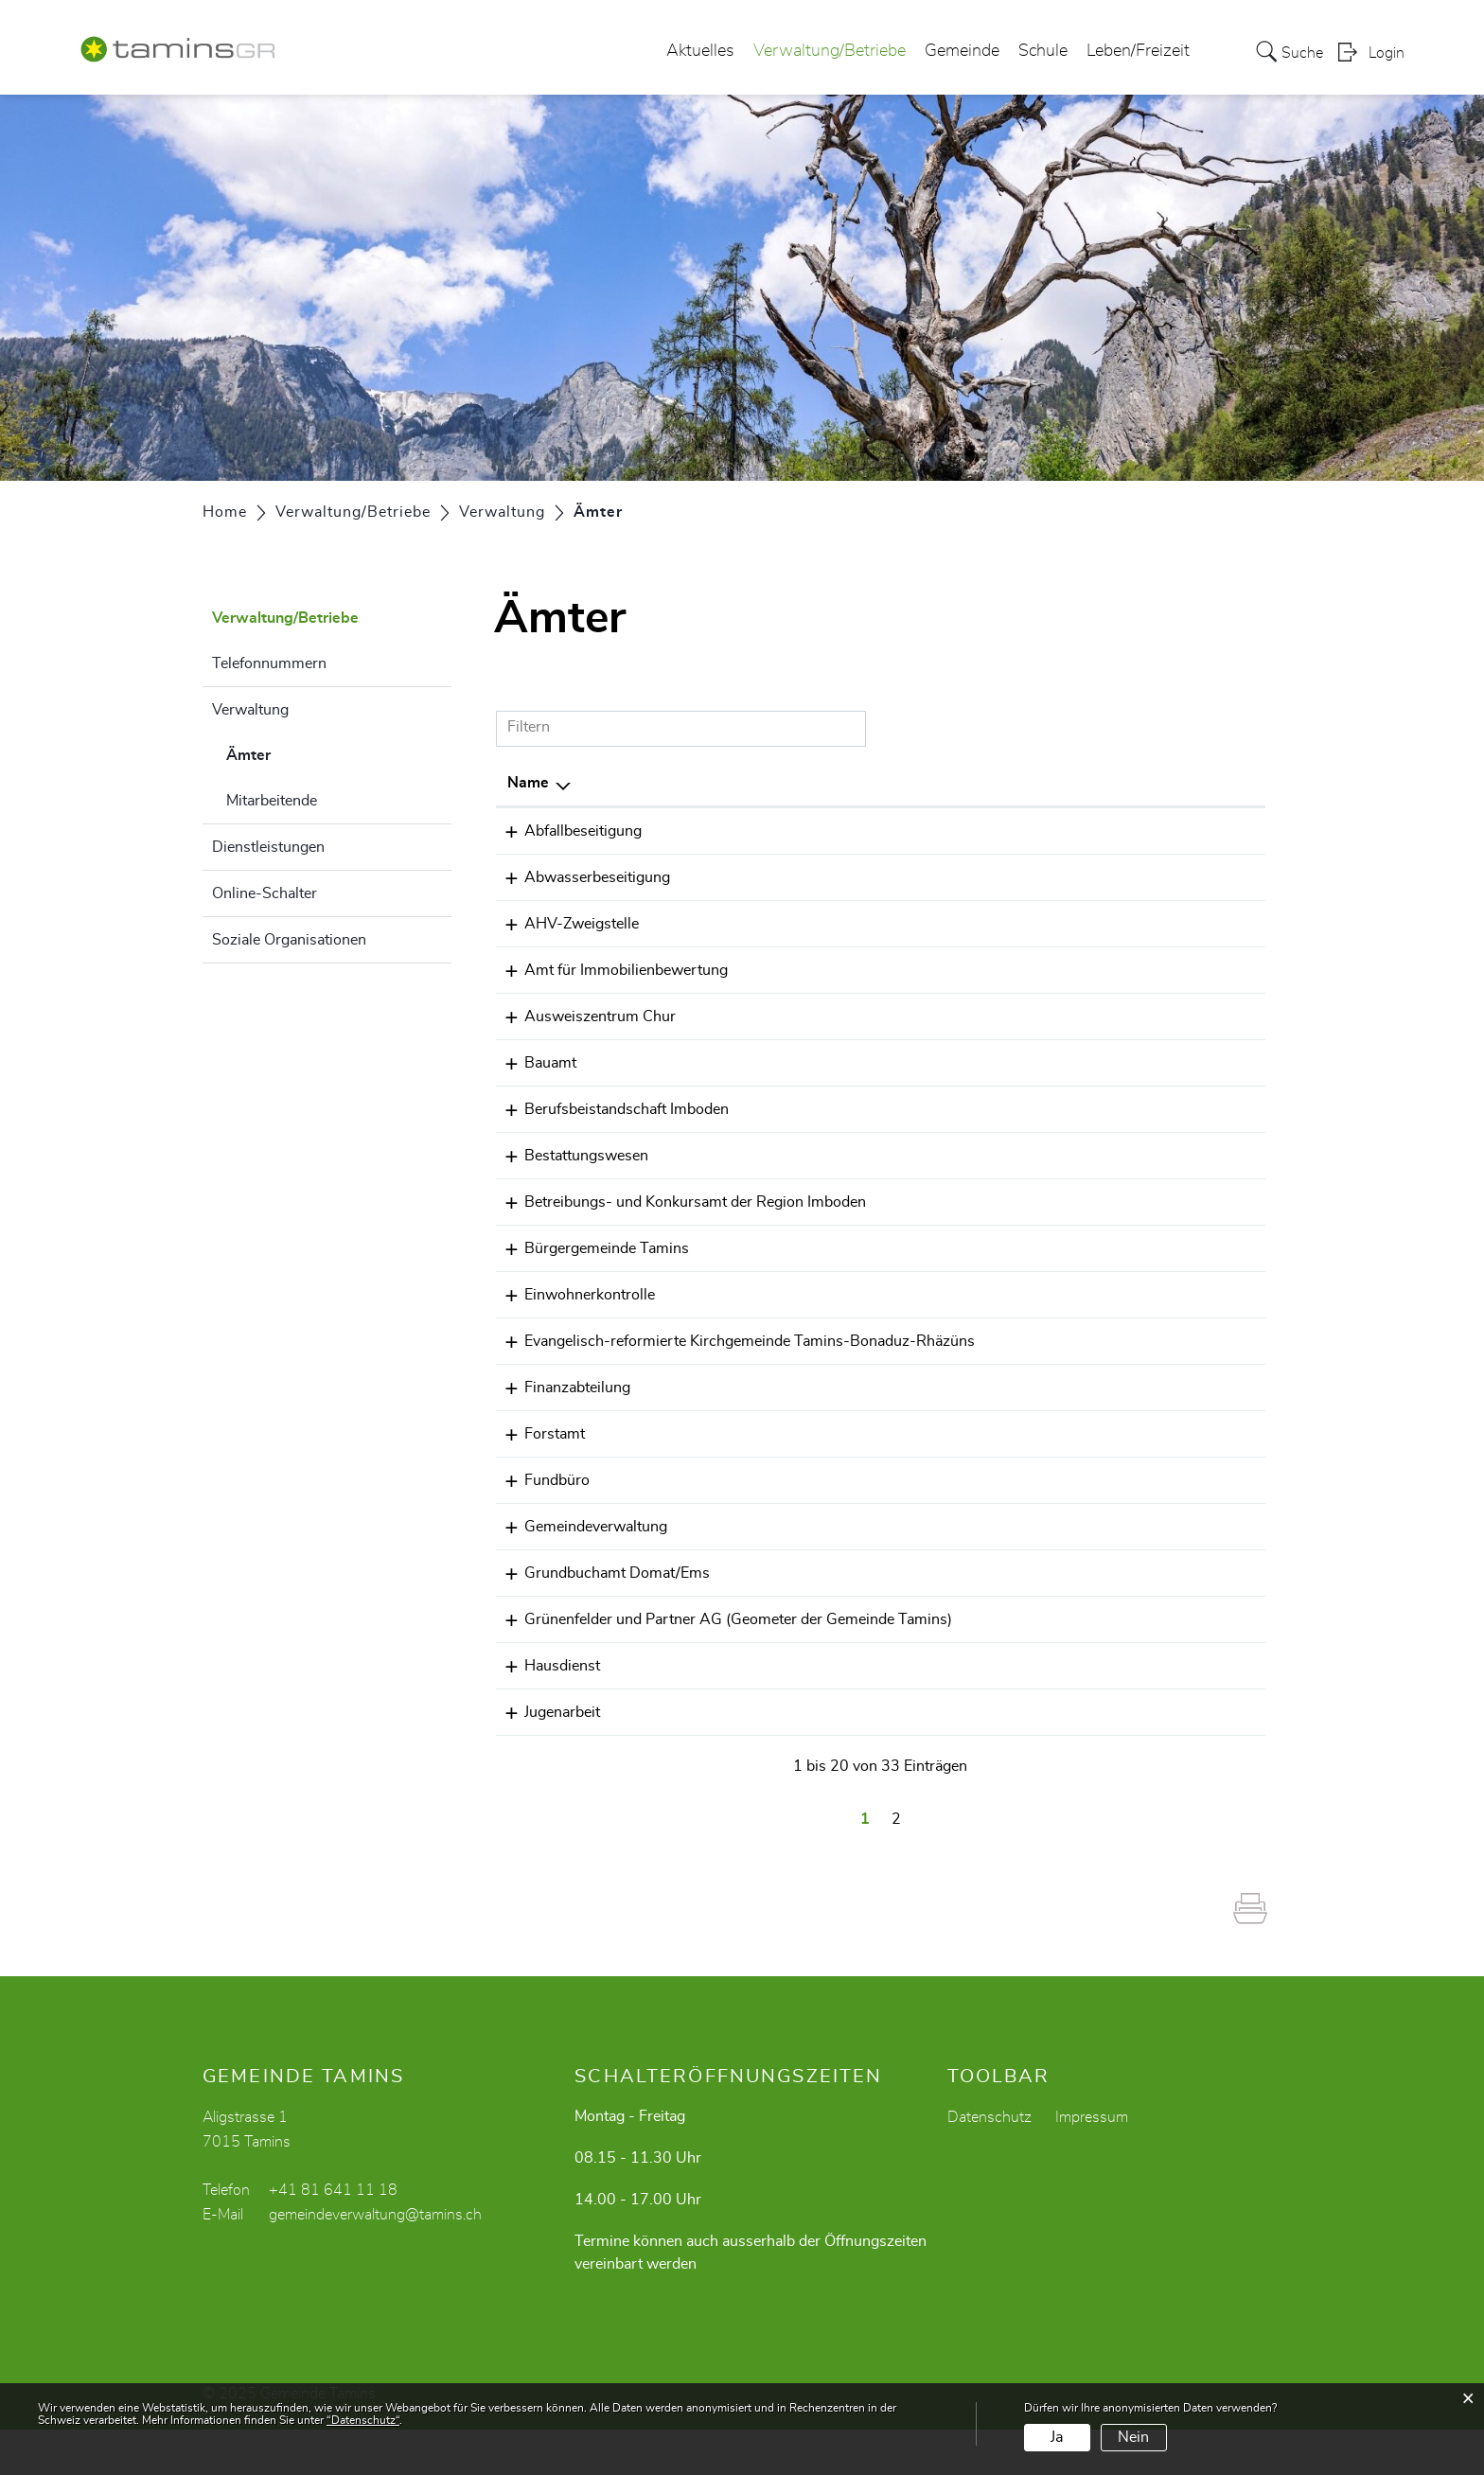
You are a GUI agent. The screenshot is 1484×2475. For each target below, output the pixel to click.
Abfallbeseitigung (566, 831)
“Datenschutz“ (363, 2420)
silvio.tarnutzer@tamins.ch (1123, 1711)
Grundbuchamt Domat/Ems (600, 1595)
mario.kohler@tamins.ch (1116, 831)
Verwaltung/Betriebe (829, 51)
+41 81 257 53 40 (947, 970)
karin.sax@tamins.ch (1104, 923)
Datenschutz (989, 2162)
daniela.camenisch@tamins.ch (1135, 1062)
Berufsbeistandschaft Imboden (609, 1109)
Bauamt (533, 1062)
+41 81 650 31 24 (947, 1109)
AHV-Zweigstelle (564, 923)
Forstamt (537, 1456)
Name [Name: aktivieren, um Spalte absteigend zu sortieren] (528, 782)
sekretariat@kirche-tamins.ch (1132, 1341)
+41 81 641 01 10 (947, 1757)
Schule (1043, 51)
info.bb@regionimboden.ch (1125, 1109)
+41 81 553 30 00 (947, 1642)
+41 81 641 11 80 (947, 1155)
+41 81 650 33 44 (947, 1595)
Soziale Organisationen (289, 939)
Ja (1057, 2437)
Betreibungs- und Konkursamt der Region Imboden (678, 1202)
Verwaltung (250, 709)
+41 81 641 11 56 (947, 1341)
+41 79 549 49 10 (947, 1711)
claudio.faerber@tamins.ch (1123, 1456)
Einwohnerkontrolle (572, 1294)
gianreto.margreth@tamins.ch (1134, 1410)
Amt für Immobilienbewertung (609, 970)
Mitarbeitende (271, 800)
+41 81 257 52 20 (947, 1016)
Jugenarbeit (545, 1757)
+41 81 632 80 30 (947, 1202)
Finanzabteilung (560, 1410)
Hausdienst (545, 1711)
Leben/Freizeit (1138, 51)
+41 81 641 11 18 (947, 923)
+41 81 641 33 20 (947, 831)
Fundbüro (540, 1503)
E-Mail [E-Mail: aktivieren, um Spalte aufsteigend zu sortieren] (1056, 782)
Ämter (295, 752)
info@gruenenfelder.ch (1110, 1642)
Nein (1133, 2437)
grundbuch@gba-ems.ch (1117, 1595)
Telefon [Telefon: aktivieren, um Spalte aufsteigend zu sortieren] (909, 782)
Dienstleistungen (268, 847)
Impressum (1091, 2162)
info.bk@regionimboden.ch (1124, 1202)
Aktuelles (700, 51)
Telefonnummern (269, 663)
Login (1386, 53)
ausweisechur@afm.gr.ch (1119, 1016)
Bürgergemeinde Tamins (589, 1248)
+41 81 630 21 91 (947, 1410)
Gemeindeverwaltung (578, 1549)
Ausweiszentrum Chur (583, 1016)
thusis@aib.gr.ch (1090, 970)
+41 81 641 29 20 (947, 1248)
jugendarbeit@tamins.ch (1115, 1757)
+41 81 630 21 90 (947, 1456)
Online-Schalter (264, 893)
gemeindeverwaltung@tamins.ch (1144, 1503)
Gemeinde (962, 51)
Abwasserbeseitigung (580, 877)
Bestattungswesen (569, 1155)
